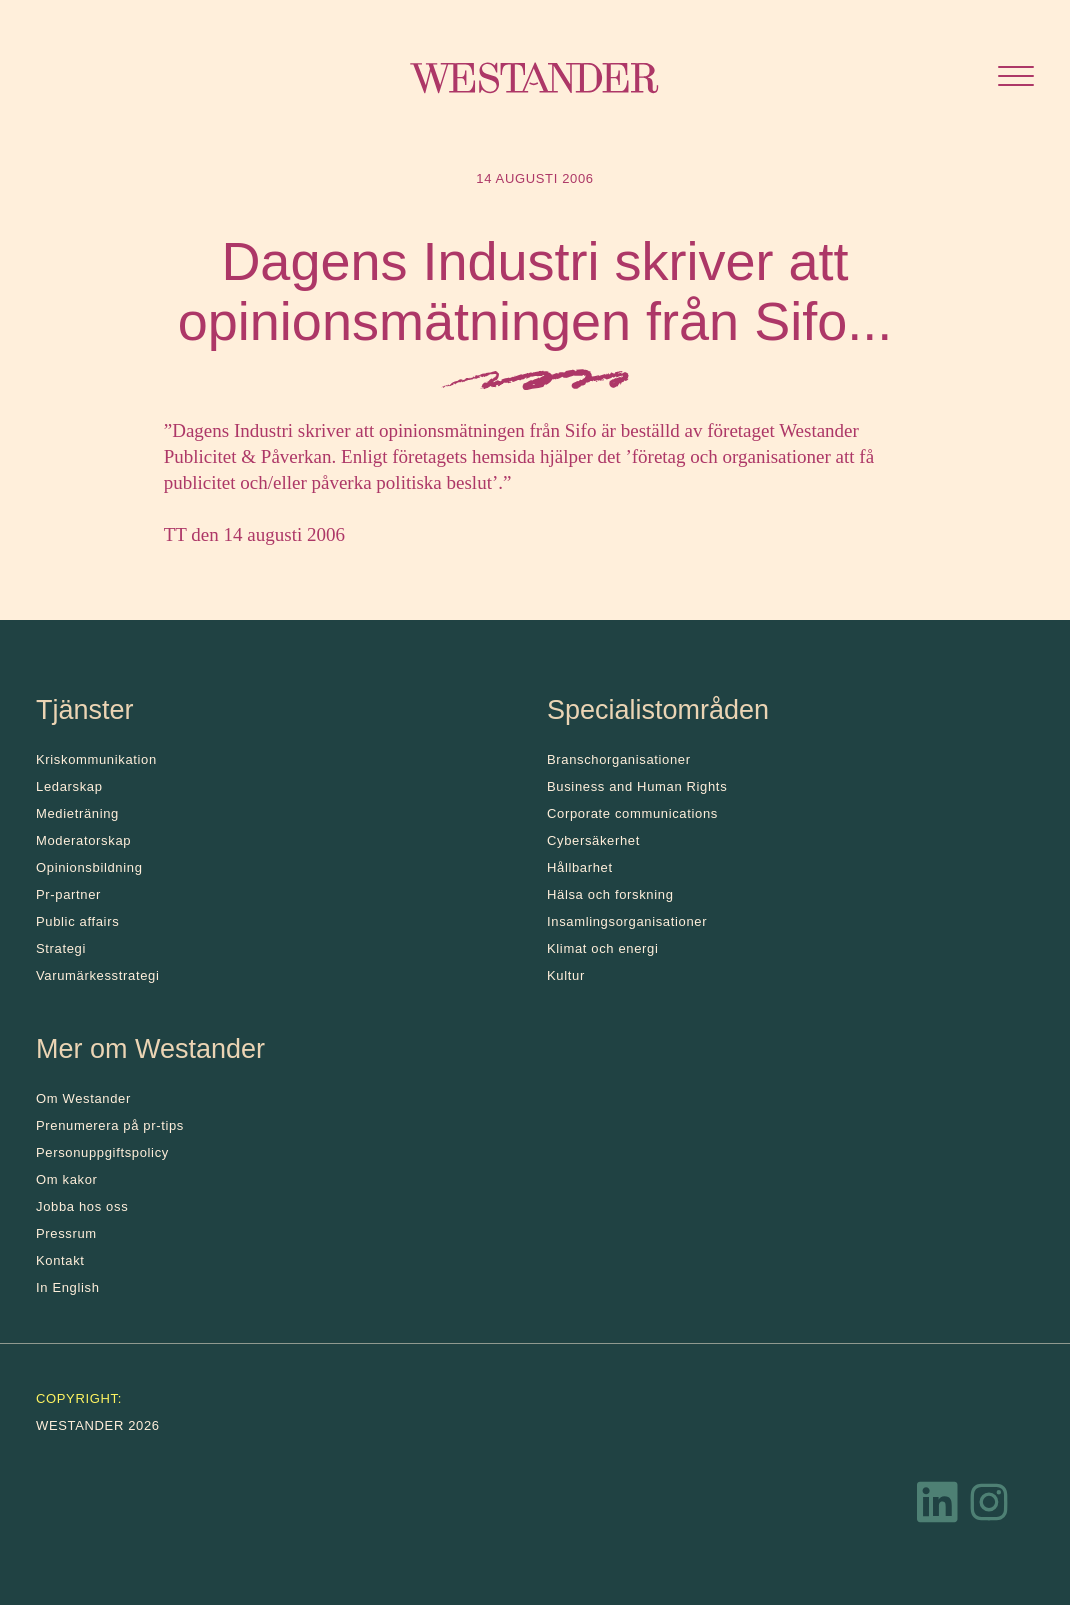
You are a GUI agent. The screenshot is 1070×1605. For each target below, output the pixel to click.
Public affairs (77, 921)
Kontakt (60, 1260)
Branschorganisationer (619, 759)
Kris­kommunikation (96, 759)
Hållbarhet (580, 867)
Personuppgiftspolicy (102, 1152)
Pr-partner (68, 894)
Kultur (566, 975)
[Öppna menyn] (1016, 78)
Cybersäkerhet (593, 840)
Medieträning (77, 813)
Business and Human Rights (637, 786)
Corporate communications (632, 813)
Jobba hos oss (82, 1206)
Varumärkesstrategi (97, 975)
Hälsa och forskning (610, 894)
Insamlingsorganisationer (627, 921)
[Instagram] (989, 1507)
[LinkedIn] (938, 1507)
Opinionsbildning (89, 867)
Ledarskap (69, 786)
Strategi (61, 948)
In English (68, 1287)
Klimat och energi (603, 948)
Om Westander (83, 1098)
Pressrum (66, 1233)
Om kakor (67, 1179)
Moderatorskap (83, 840)
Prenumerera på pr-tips (110, 1125)
